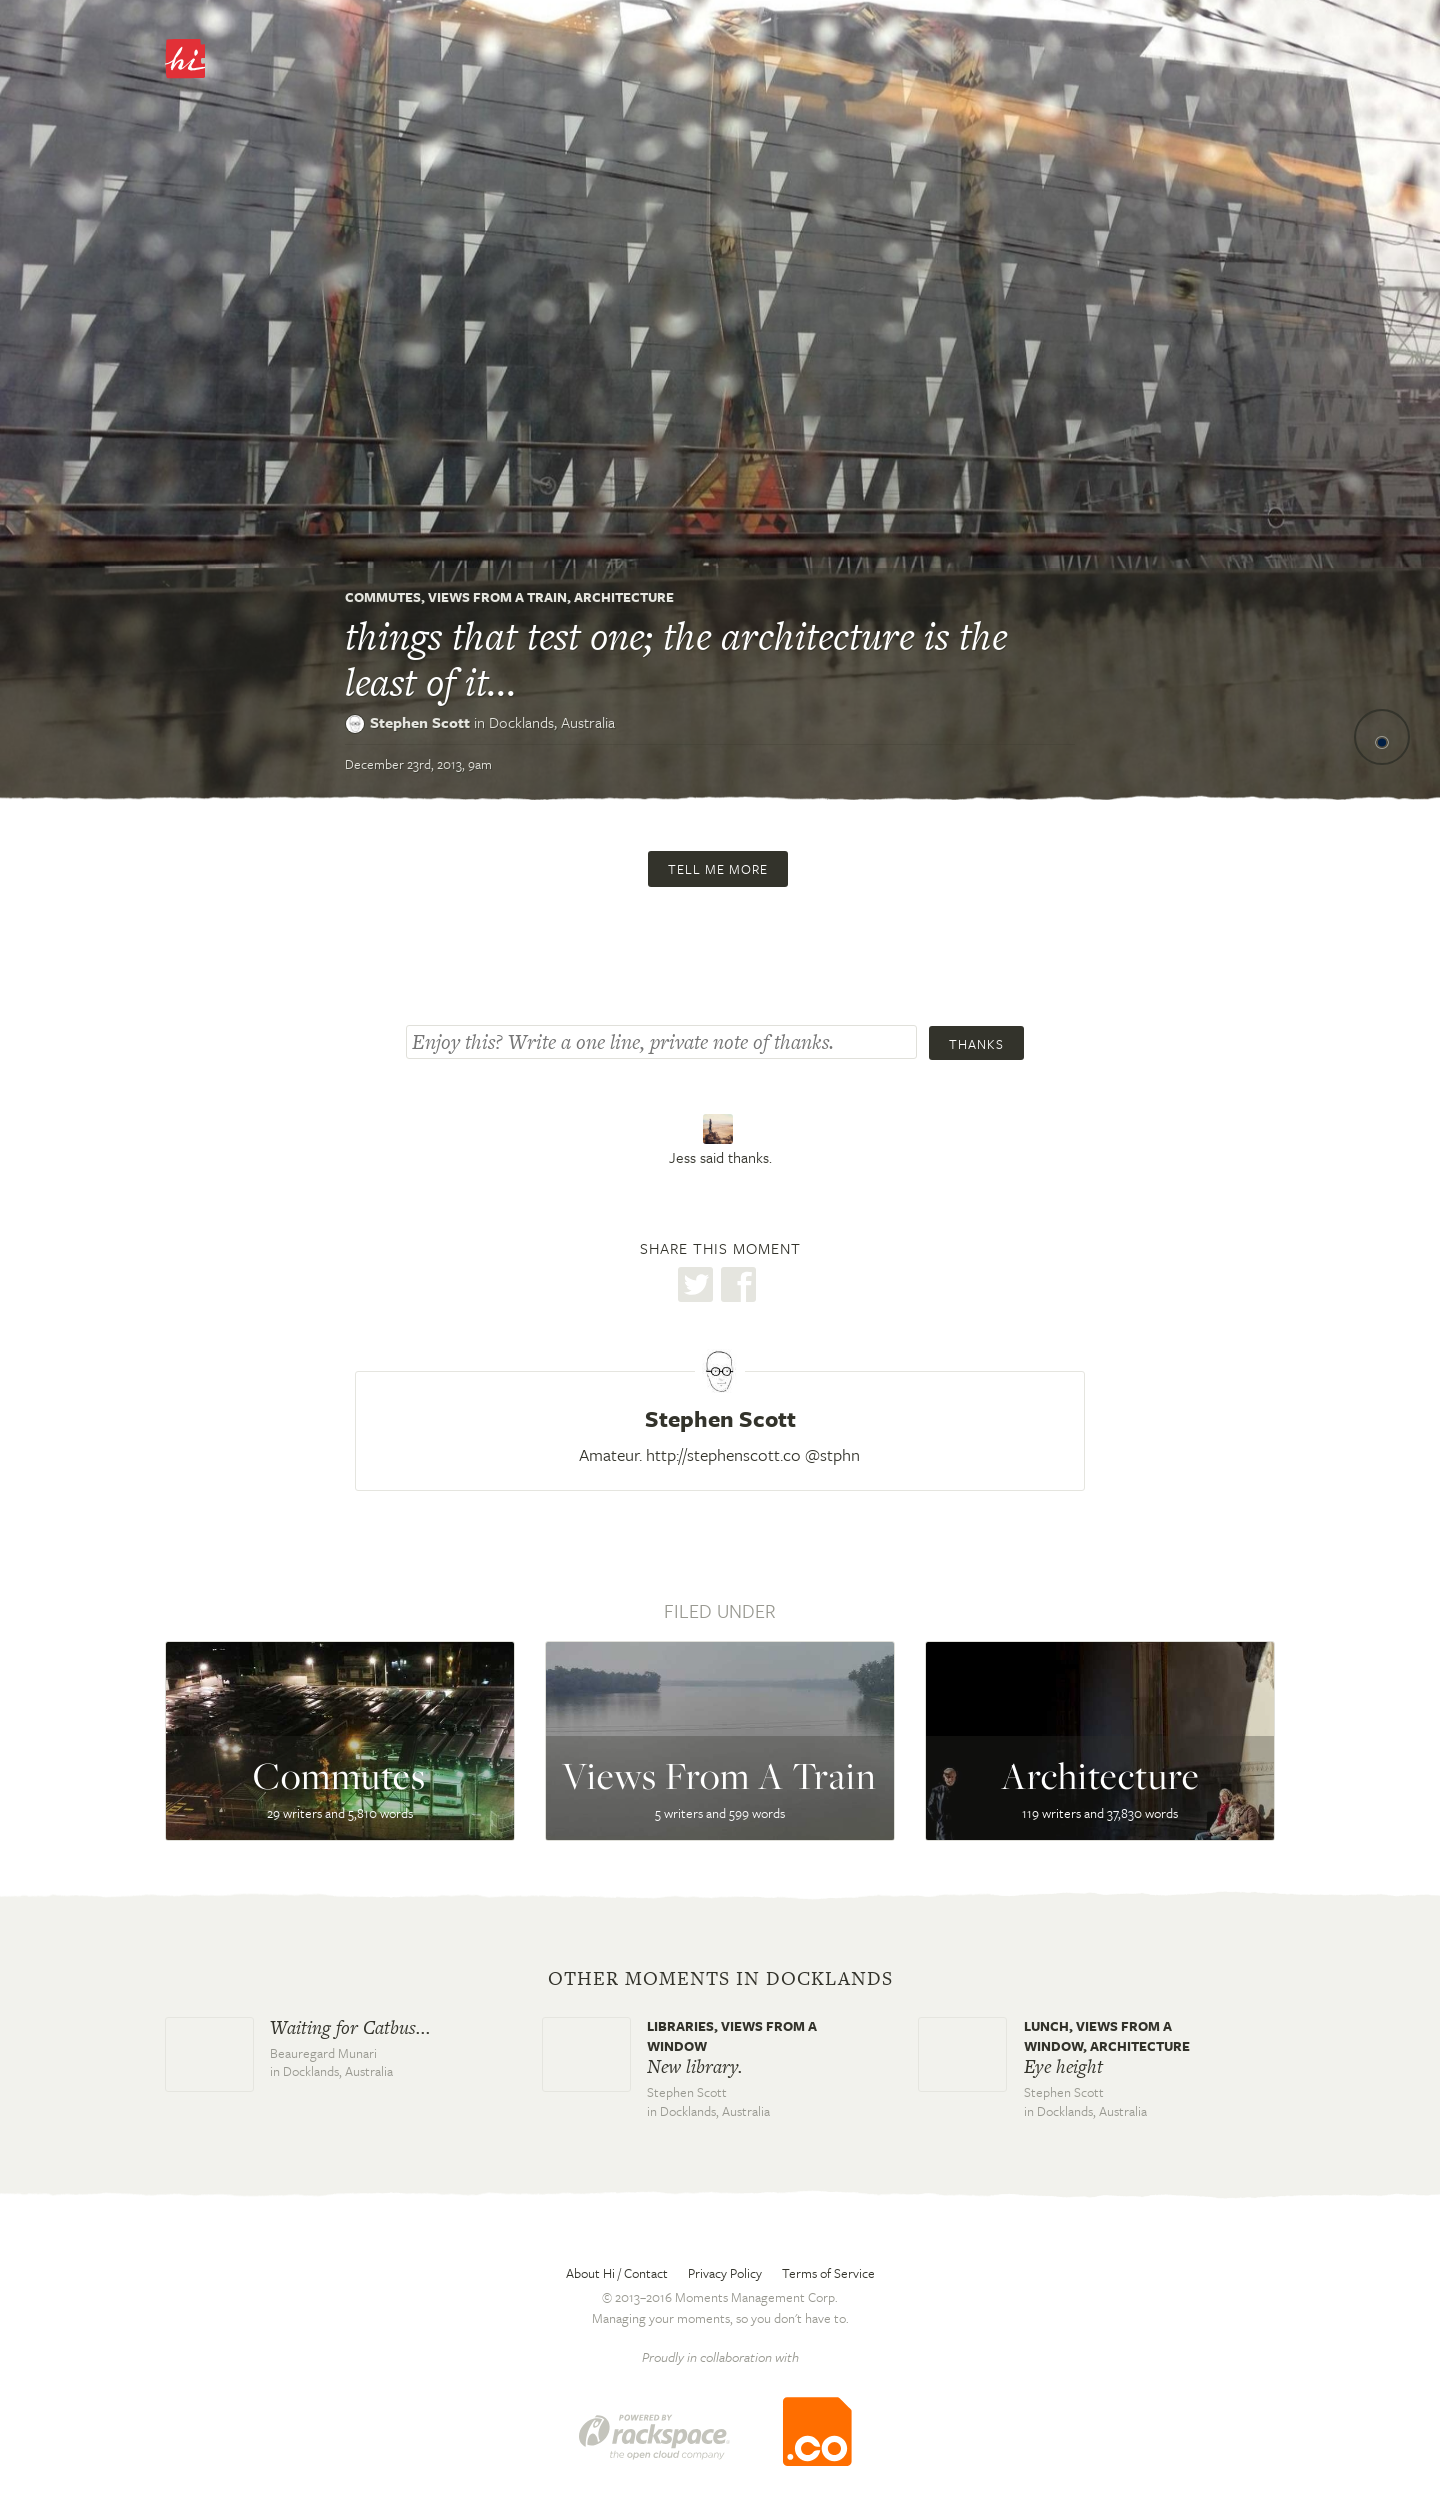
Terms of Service (828, 2273)
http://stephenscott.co (723, 1454)
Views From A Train (497, 597)
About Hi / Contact (617, 2273)
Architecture (624, 597)
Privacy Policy (725, 2273)
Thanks (976, 1044)
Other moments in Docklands (720, 1979)
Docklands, (552, 722)
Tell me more (718, 869)
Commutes (383, 597)
